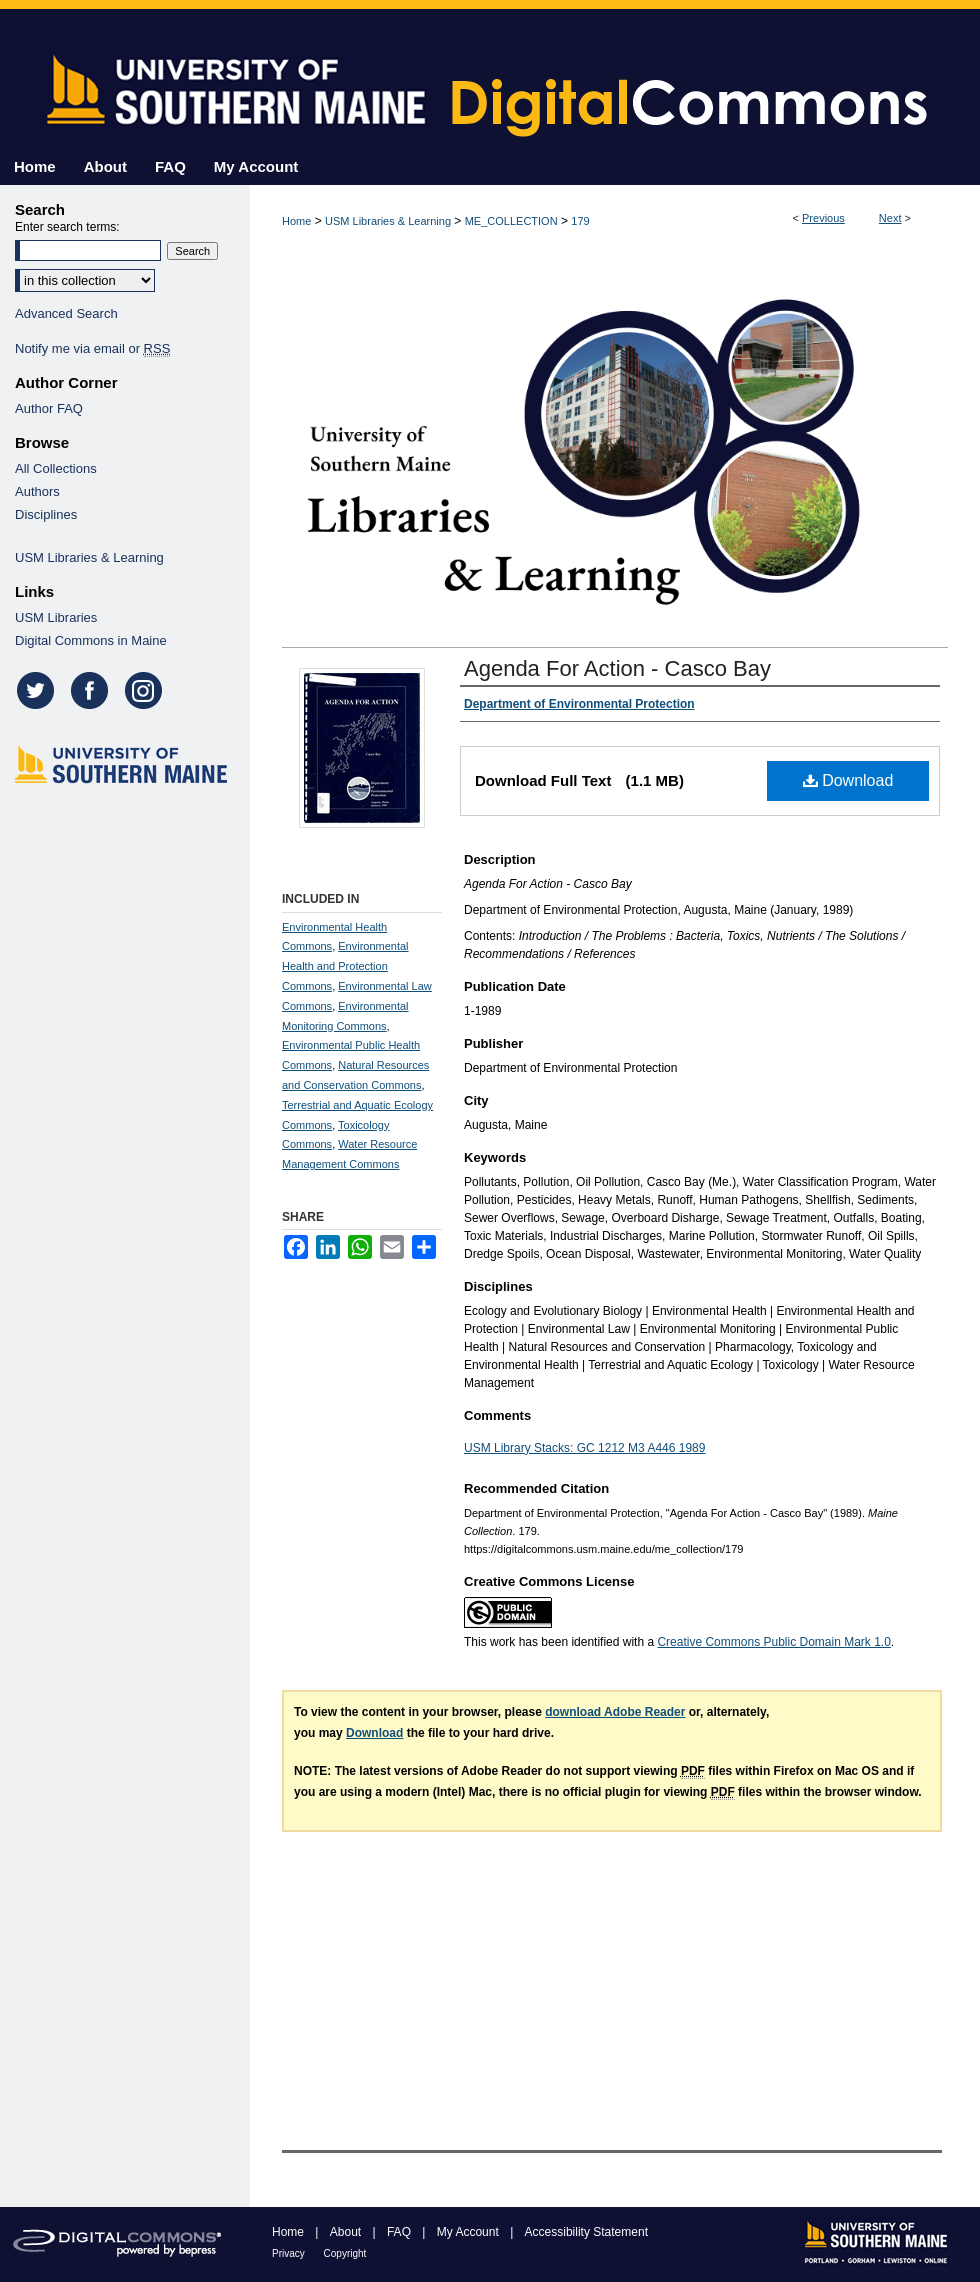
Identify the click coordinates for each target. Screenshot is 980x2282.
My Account (469, 2232)
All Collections (56, 468)
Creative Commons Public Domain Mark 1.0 (773, 1642)
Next (890, 218)
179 (580, 221)
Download (848, 780)
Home (296, 221)
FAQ (400, 2232)
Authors (37, 491)
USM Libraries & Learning (388, 221)
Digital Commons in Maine (91, 640)
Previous (823, 218)
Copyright (345, 2253)
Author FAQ (49, 408)
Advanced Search (66, 313)
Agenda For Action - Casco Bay (617, 668)
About (347, 2232)
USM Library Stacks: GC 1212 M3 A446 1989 (584, 1448)
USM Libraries (56, 617)
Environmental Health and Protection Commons (345, 966)
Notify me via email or (92, 348)
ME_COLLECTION (511, 221)
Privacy (290, 2253)
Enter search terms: (67, 227)
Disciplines (46, 514)
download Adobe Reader (615, 1712)
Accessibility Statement (586, 2232)
